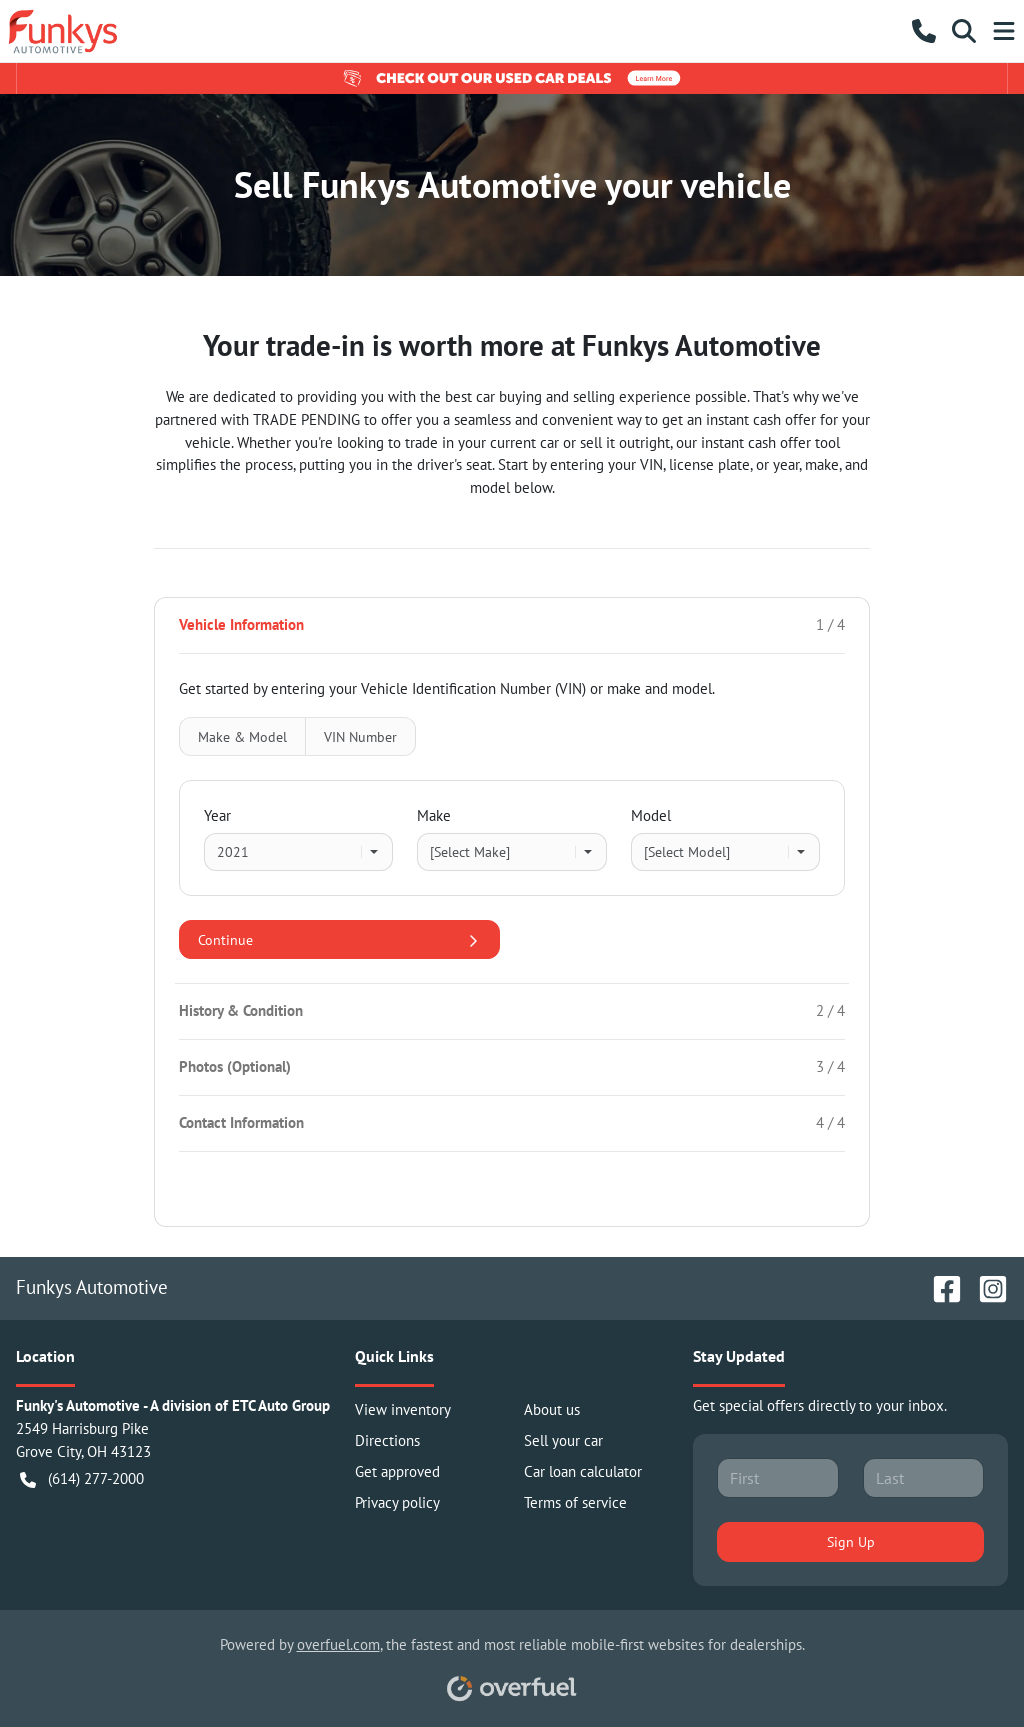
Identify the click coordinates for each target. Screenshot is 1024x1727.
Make (434, 815)
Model (651, 815)
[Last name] (923, 1478)
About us (552, 1409)
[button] (924, 31)
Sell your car (563, 1440)
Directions (387, 1440)
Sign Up (851, 1541)
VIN (360, 736)
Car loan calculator (583, 1471)
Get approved (397, 1471)
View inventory (403, 1409)
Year (217, 815)
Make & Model (242, 736)
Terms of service (575, 1502)
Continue (339, 939)
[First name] (777, 1478)
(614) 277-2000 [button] (82, 1479)
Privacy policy (397, 1502)
